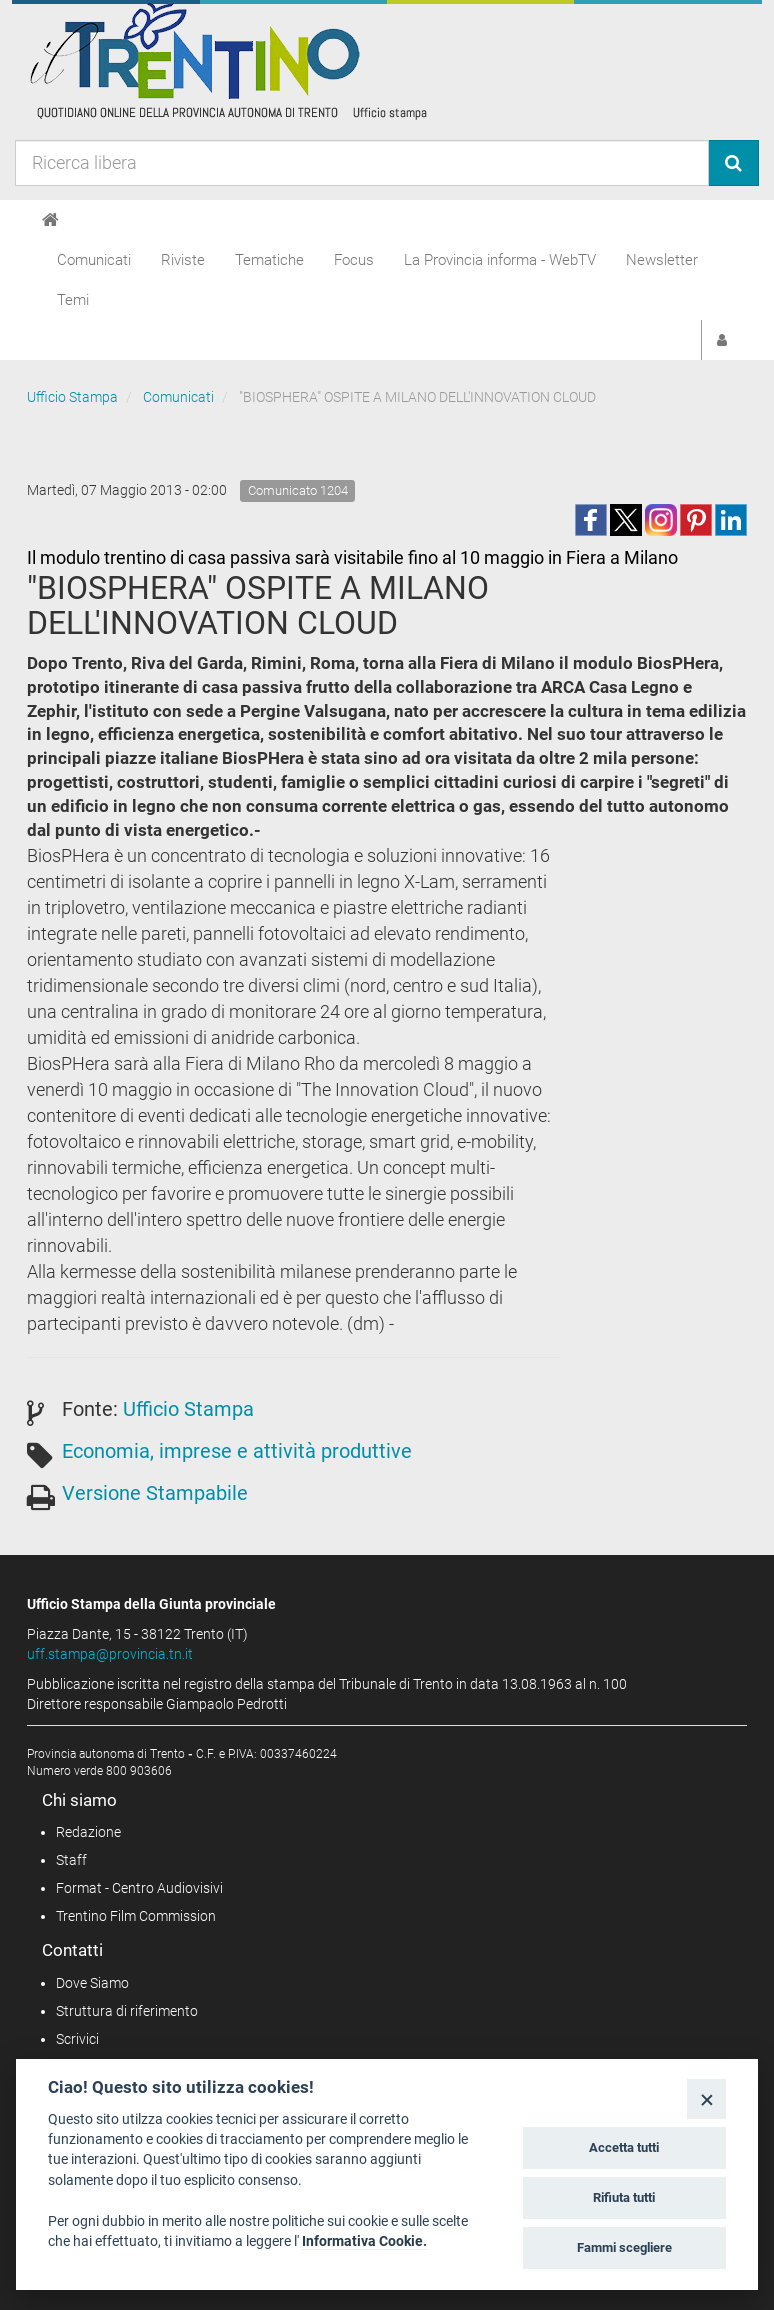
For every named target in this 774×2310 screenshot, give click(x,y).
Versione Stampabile (155, 1493)
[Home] (50, 220)
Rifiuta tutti (624, 2197)
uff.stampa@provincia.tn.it (110, 1654)
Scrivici (77, 2039)
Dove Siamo (92, 1983)
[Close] (706, 2098)
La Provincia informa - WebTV (500, 260)
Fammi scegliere (624, 2247)
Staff (71, 1860)
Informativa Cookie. (364, 2241)
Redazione (88, 1832)
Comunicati (94, 260)
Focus (354, 260)
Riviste (183, 260)
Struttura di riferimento (127, 2011)
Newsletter (662, 260)
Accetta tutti (624, 2147)
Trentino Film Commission (136, 1916)
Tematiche (269, 260)
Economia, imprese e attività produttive (237, 1451)
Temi (73, 300)
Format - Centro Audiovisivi (139, 1888)
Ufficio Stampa (72, 397)
